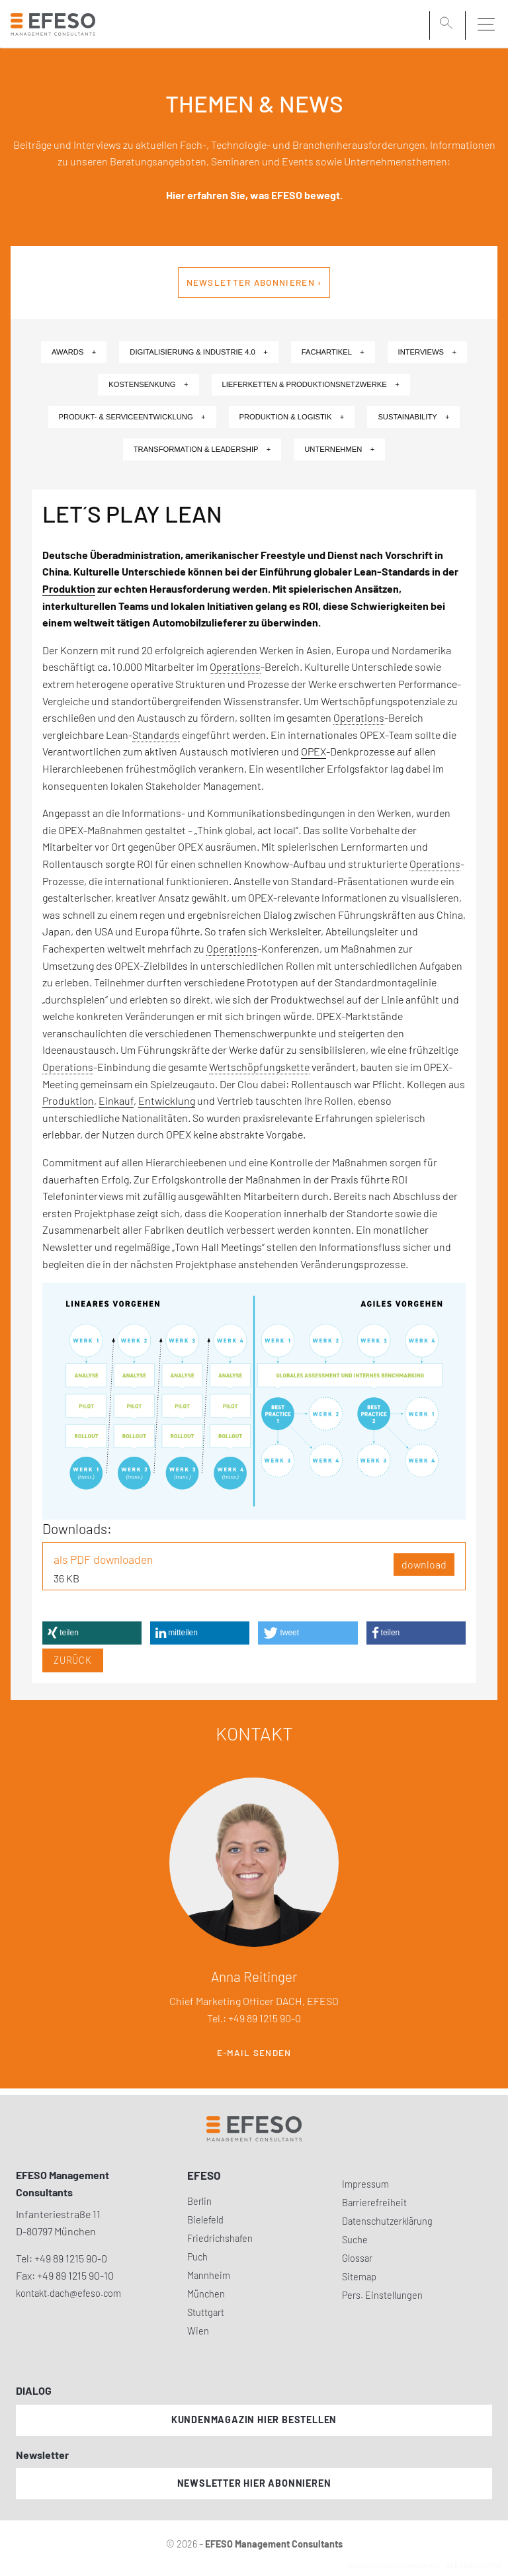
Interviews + (427, 352)
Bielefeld (205, 2219)
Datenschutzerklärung (387, 2221)
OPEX (313, 751)
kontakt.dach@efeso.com (68, 2293)
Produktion (68, 588)
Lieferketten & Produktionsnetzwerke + (311, 384)
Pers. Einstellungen (382, 2295)
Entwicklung (166, 1100)
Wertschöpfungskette (259, 1066)
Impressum (365, 2184)
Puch (197, 2256)
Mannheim (208, 2275)
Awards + (74, 352)
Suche (355, 2239)
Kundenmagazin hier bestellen (254, 2419)
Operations (235, 666)
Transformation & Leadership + (202, 449)
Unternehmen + (339, 449)
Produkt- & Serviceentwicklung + (132, 417)
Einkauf (116, 1100)
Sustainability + (413, 417)
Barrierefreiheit (374, 2202)
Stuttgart (205, 2312)
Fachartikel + (333, 352)
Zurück (73, 1660)
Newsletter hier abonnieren (254, 2483)
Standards (156, 734)
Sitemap (359, 2276)
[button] (92, 1633)
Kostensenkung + (148, 384)
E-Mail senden (254, 2052)
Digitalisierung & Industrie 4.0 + (198, 352)
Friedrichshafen (220, 2238)
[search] (448, 24)
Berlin (199, 2201)
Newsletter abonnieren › (254, 282)
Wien (198, 2331)
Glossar (357, 2258)
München (206, 2293)
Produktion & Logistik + (292, 417)
